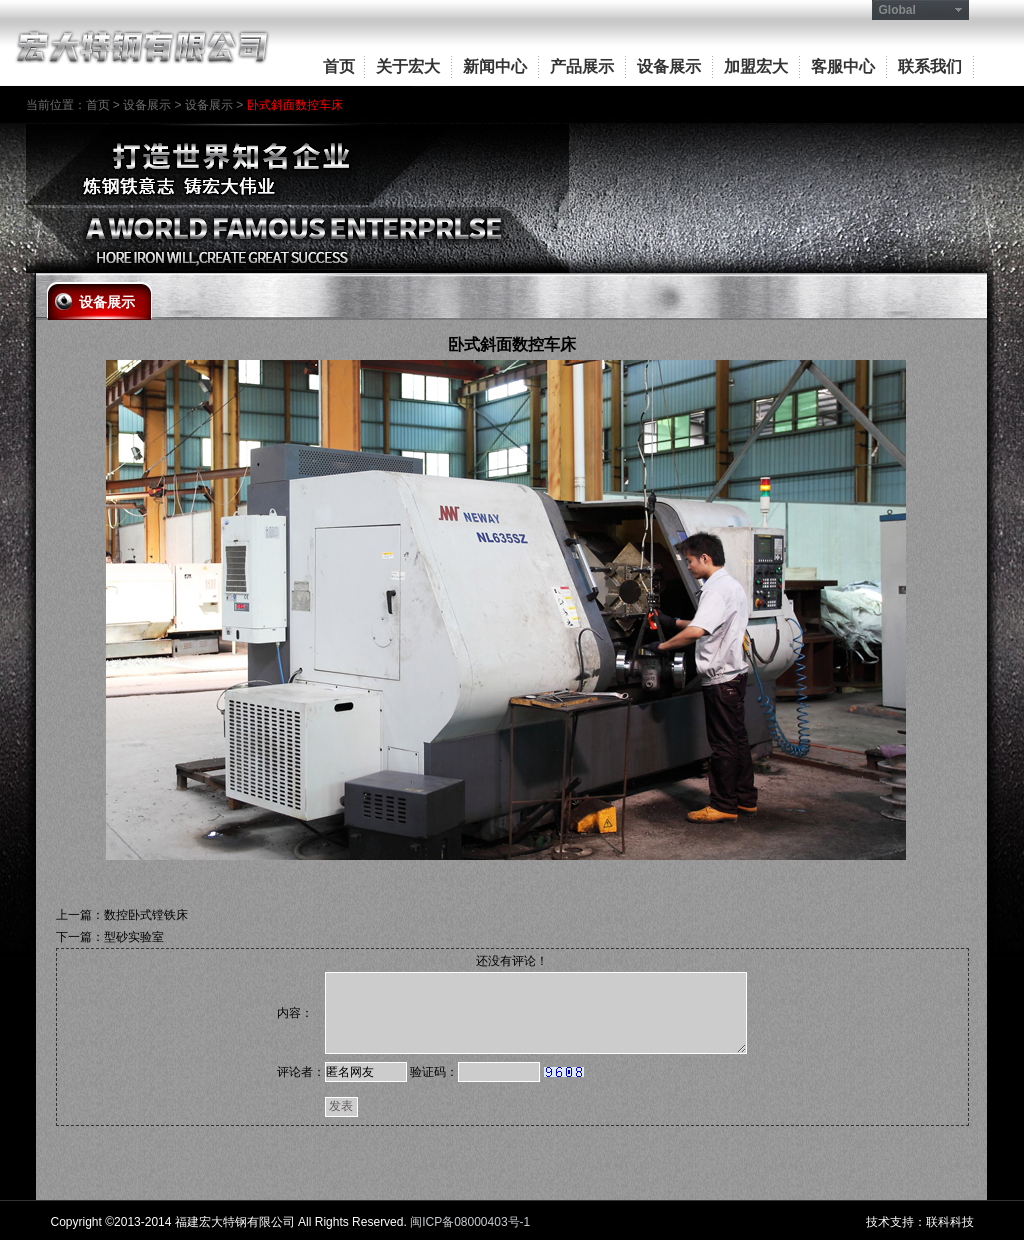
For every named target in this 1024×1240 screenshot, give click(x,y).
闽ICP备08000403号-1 (470, 1222)
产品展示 (582, 66)
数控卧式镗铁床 (146, 915)
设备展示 (669, 66)
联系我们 (930, 66)
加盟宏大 (756, 66)
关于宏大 (408, 66)
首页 (339, 66)
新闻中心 (495, 66)
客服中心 (843, 66)
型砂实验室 (134, 937)
